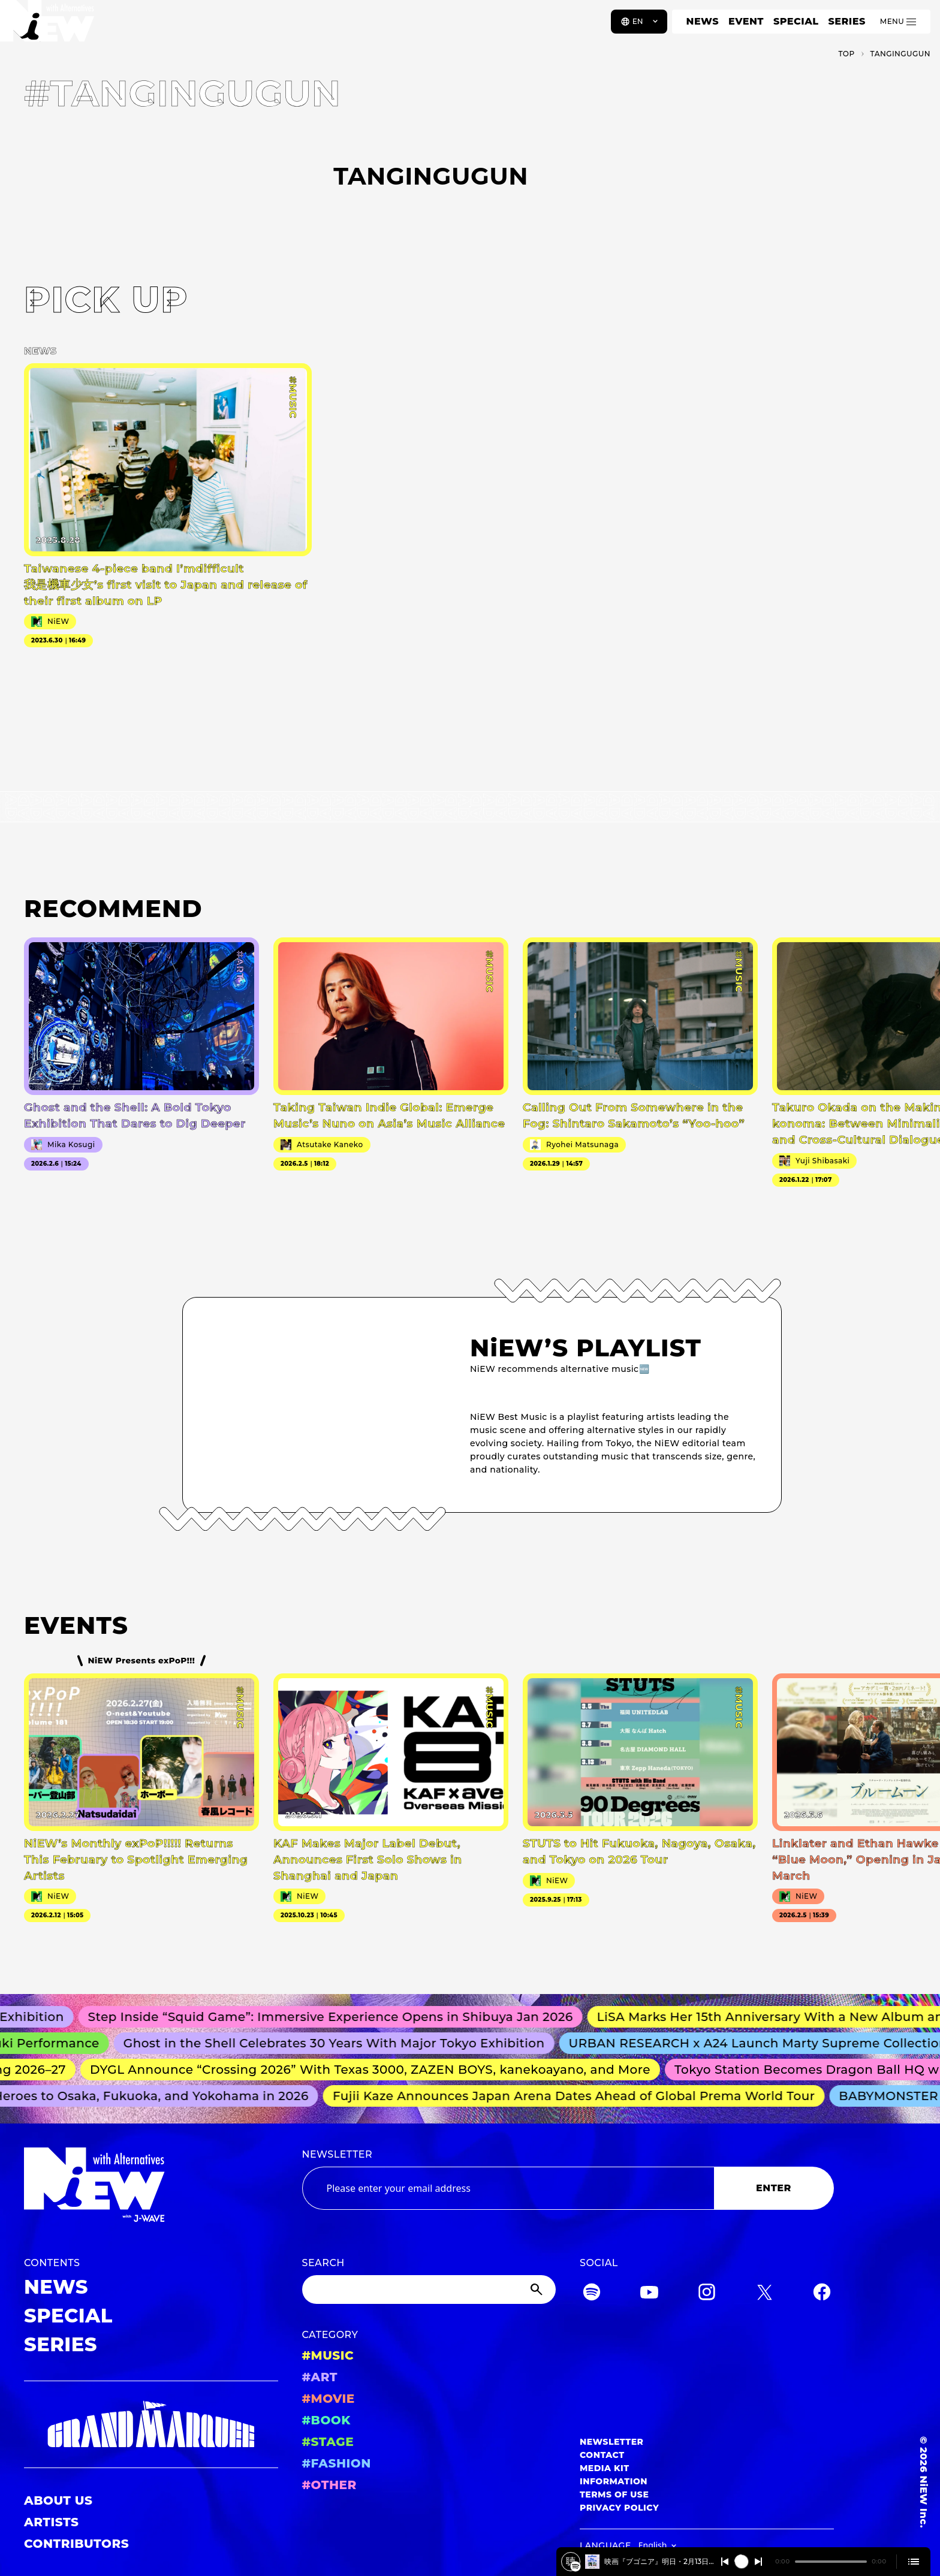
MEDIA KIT (604, 2468)
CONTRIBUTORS (76, 2543)
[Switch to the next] (758, 2561)
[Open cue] (913, 2561)
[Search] (429, 2289)
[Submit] (538, 2289)
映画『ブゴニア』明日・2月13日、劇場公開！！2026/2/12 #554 (659, 2561)
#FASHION (336, 2463)
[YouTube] (649, 2294)
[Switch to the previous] (725, 2561)
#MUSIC (328, 2355)
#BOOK (326, 2420)
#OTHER (329, 2485)
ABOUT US (58, 2500)
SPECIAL (796, 21)
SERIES (846, 21)
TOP (846, 53)
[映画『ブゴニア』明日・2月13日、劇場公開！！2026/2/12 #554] (575, 2566)
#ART (320, 2377)
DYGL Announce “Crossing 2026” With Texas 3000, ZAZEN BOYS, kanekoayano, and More (377, 2069)
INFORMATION (613, 2481)
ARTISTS (51, 2522)
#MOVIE (328, 2398)
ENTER (773, 2188)
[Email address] (508, 2188)
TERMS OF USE (614, 2494)
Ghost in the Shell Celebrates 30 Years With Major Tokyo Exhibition (342, 2043)
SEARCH (323, 2263)
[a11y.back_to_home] (49, 26)
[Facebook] (822, 2294)
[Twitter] (764, 2294)
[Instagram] (707, 2294)
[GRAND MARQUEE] (151, 2425)
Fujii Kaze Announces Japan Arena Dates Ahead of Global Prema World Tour (580, 2096)
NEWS (702, 21)
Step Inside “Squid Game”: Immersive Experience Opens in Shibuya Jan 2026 (339, 2017)
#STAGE (328, 2442)
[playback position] (831, 2561)
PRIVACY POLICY (619, 2507)
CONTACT (602, 2455)
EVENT (746, 21)
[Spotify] (592, 2294)
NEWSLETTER (337, 2154)
